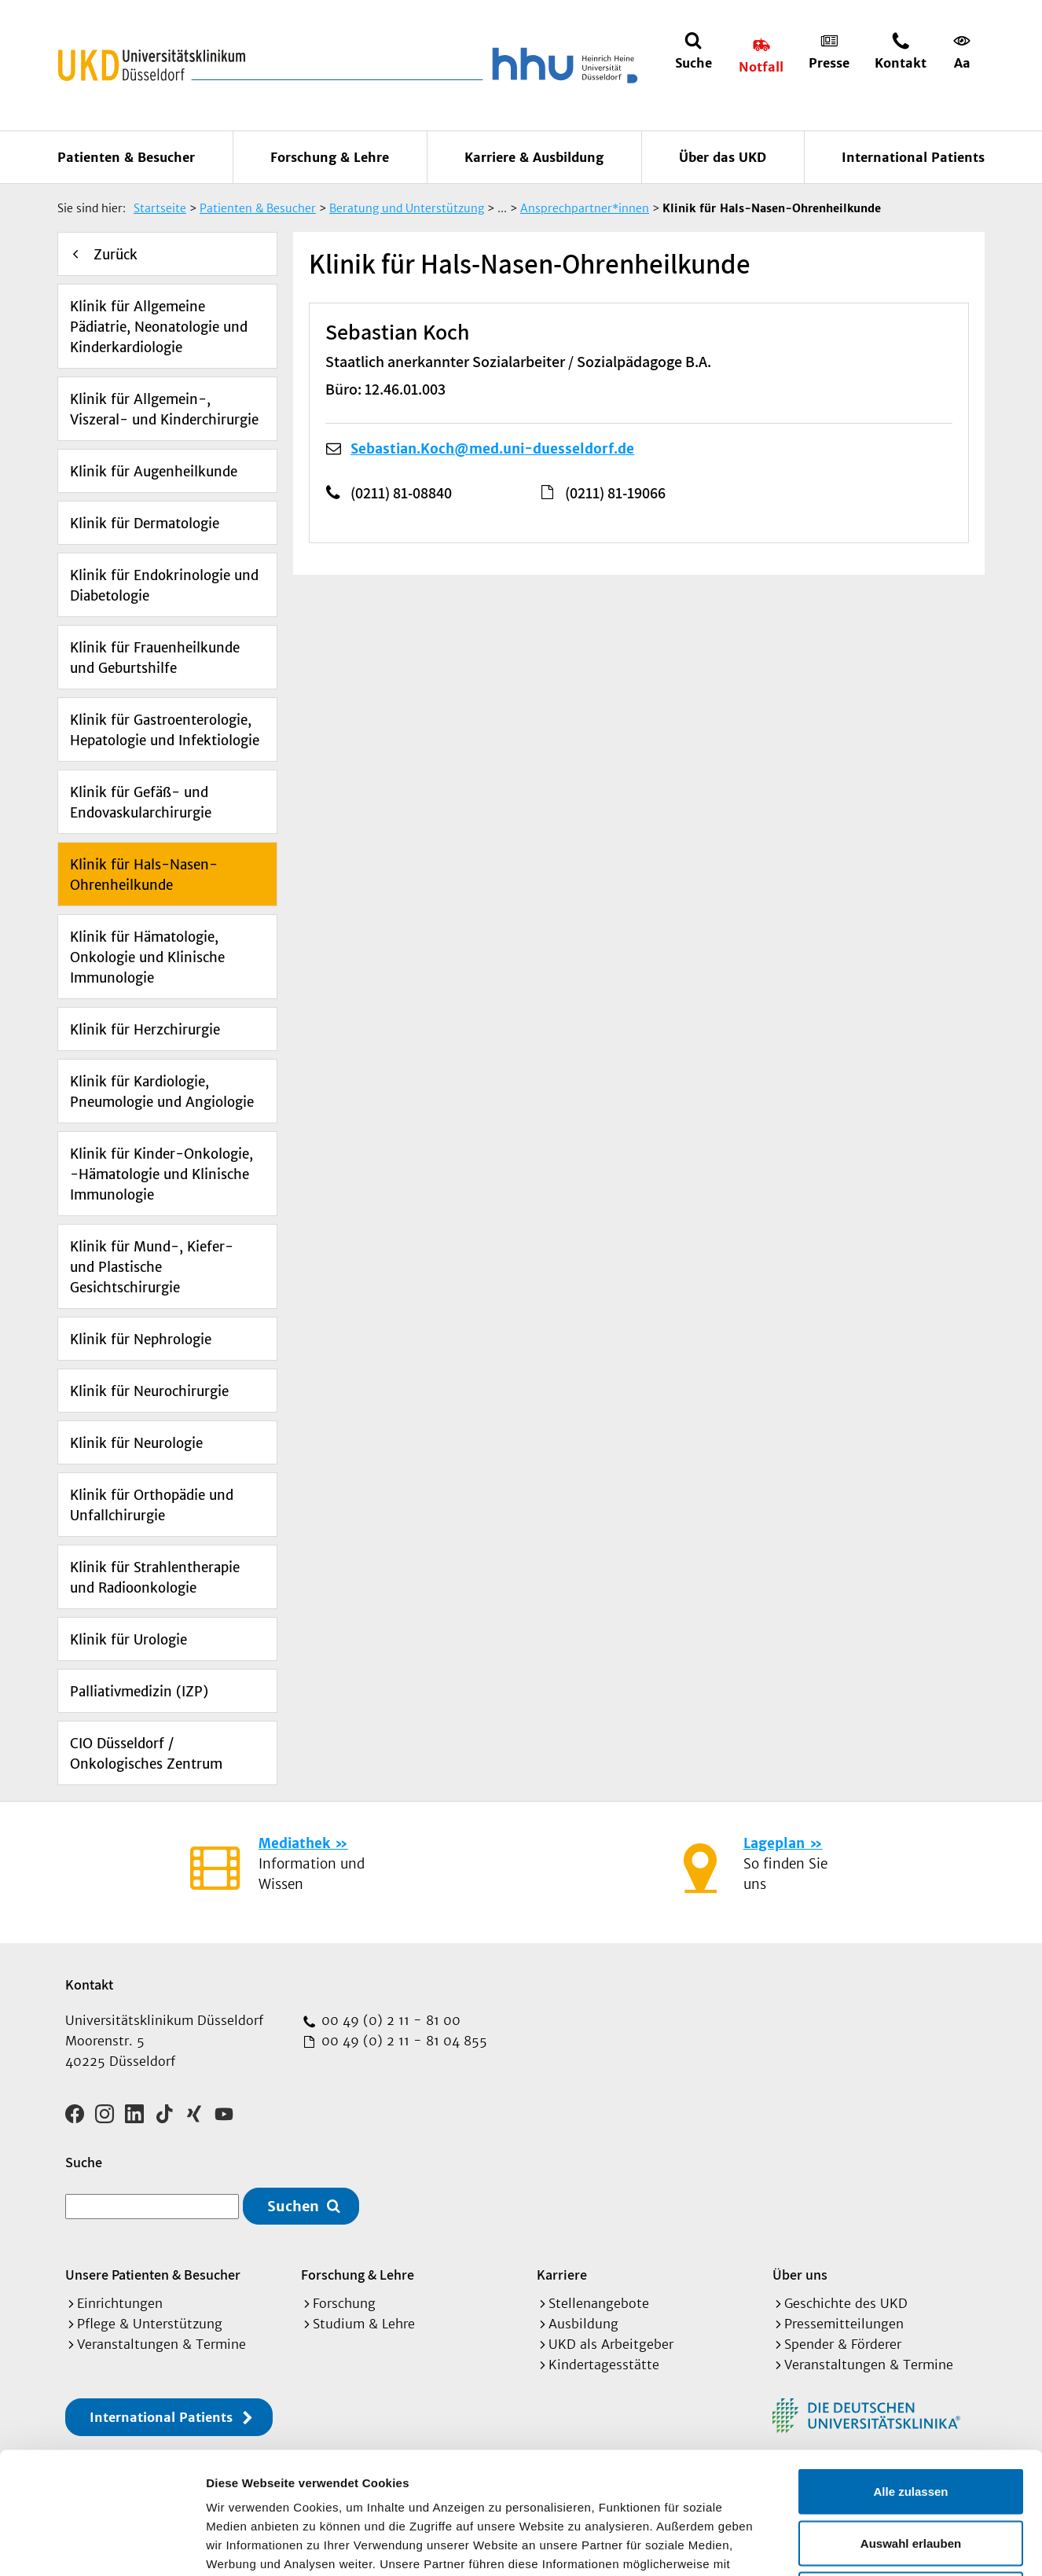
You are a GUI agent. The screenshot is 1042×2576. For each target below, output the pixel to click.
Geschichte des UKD (846, 2303)
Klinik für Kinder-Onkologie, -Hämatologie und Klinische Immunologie (161, 1174)
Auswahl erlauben (910, 2421)
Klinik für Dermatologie (144, 523)
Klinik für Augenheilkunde (153, 471)
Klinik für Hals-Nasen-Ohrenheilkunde (144, 875)
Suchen (293, 2206)
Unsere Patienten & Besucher (152, 2274)
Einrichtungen (120, 2303)
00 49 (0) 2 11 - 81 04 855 (402, 2041)
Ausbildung (583, 2324)
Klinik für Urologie (128, 1639)
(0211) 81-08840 (401, 493)
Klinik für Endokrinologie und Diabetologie (164, 585)
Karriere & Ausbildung (534, 157)
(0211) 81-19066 (615, 493)
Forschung (344, 2303)
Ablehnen (910, 2472)
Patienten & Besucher (126, 157)
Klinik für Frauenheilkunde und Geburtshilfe (155, 658)
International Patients (913, 157)
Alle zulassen (910, 2369)
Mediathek (294, 1843)
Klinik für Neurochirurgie (149, 1391)
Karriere (562, 2274)
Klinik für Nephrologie (140, 1339)
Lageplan (774, 1843)
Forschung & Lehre (329, 157)
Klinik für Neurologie (136, 1443)
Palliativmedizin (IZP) (139, 1691)
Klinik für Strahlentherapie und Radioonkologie (155, 1578)
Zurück (116, 254)
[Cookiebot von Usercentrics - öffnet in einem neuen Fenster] (102, 2545)
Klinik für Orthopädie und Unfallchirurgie (151, 1505)
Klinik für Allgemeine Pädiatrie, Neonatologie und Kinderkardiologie (159, 327)
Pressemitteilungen (844, 2324)
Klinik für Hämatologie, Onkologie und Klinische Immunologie (147, 957)
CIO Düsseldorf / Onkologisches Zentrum (146, 1754)
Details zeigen (835, 2545)
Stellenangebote (599, 2303)
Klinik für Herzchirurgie (145, 1029)
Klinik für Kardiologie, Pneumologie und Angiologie (162, 1092)
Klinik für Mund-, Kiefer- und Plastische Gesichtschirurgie (151, 1267)
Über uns (799, 2274)
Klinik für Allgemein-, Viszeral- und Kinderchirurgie (164, 409)
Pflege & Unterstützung (149, 2324)
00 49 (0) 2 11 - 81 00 (388, 2020)
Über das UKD (722, 157)
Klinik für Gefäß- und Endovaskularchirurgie (140, 802)
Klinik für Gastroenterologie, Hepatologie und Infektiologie (164, 730)
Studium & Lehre (364, 2324)
